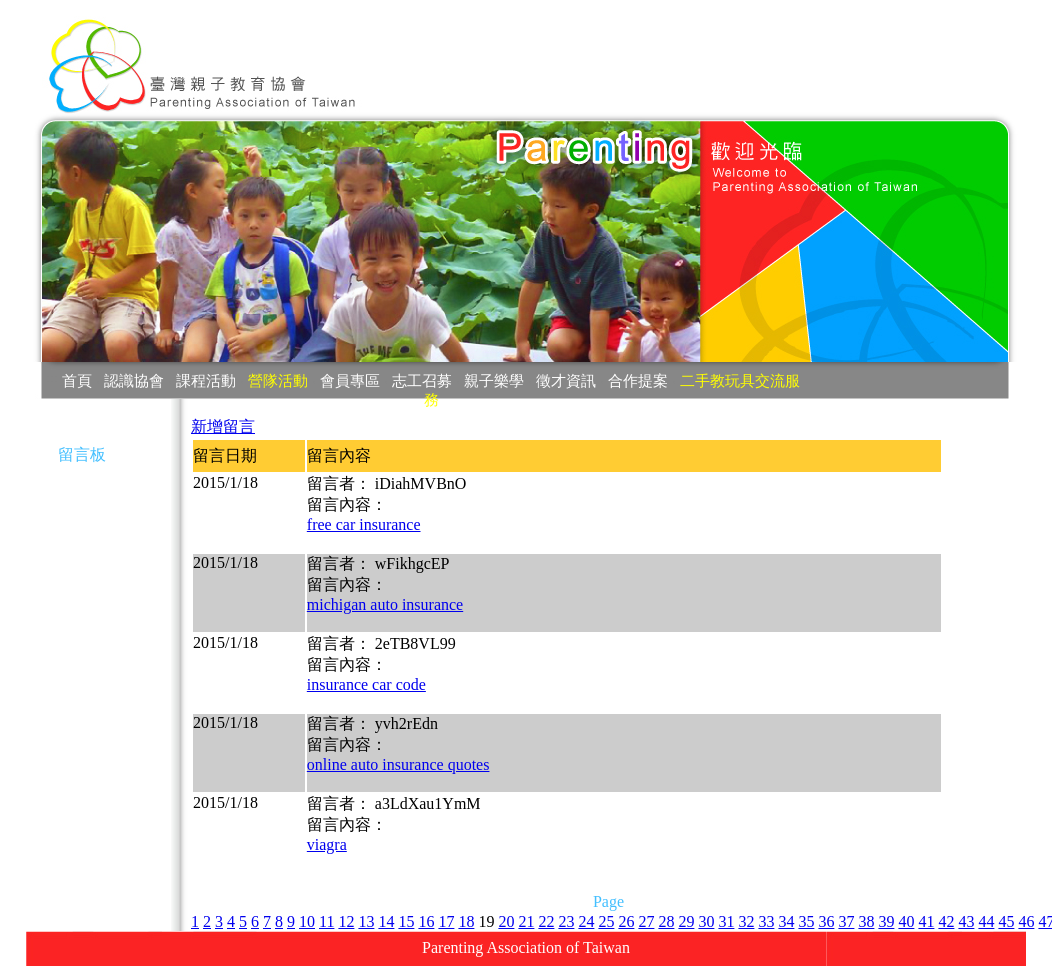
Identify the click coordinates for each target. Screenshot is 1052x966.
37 (846, 921)
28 (666, 921)
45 (1006, 921)
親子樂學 (494, 380)
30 (706, 921)
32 (746, 921)
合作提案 (638, 380)
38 (866, 921)
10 (307, 921)
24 (586, 921)
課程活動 (206, 380)
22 (546, 921)
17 (446, 921)
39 (886, 921)
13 (366, 921)
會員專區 (350, 380)
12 (346, 921)
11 (326, 921)
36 (826, 921)
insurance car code (366, 684)
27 (646, 921)
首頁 (77, 380)
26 (626, 921)
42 (946, 921)
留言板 (82, 454)
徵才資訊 (566, 380)
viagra (327, 844)
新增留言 (223, 426)
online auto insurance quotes (398, 764)
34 (786, 921)
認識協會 (134, 380)
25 (606, 921)
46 (1026, 921)
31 (726, 921)
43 (966, 921)
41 (926, 921)
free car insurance (364, 524)
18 (466, 921)
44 (986, 921)
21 (526, 921)
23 (566, 921)
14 (386, 921)
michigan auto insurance (385, 604)
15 (406, 921)
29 (686, 921)
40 (906, 921)
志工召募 (422, 380)
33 (766, 921)
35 (806, 921)
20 (506, 921)
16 (426, 921)
